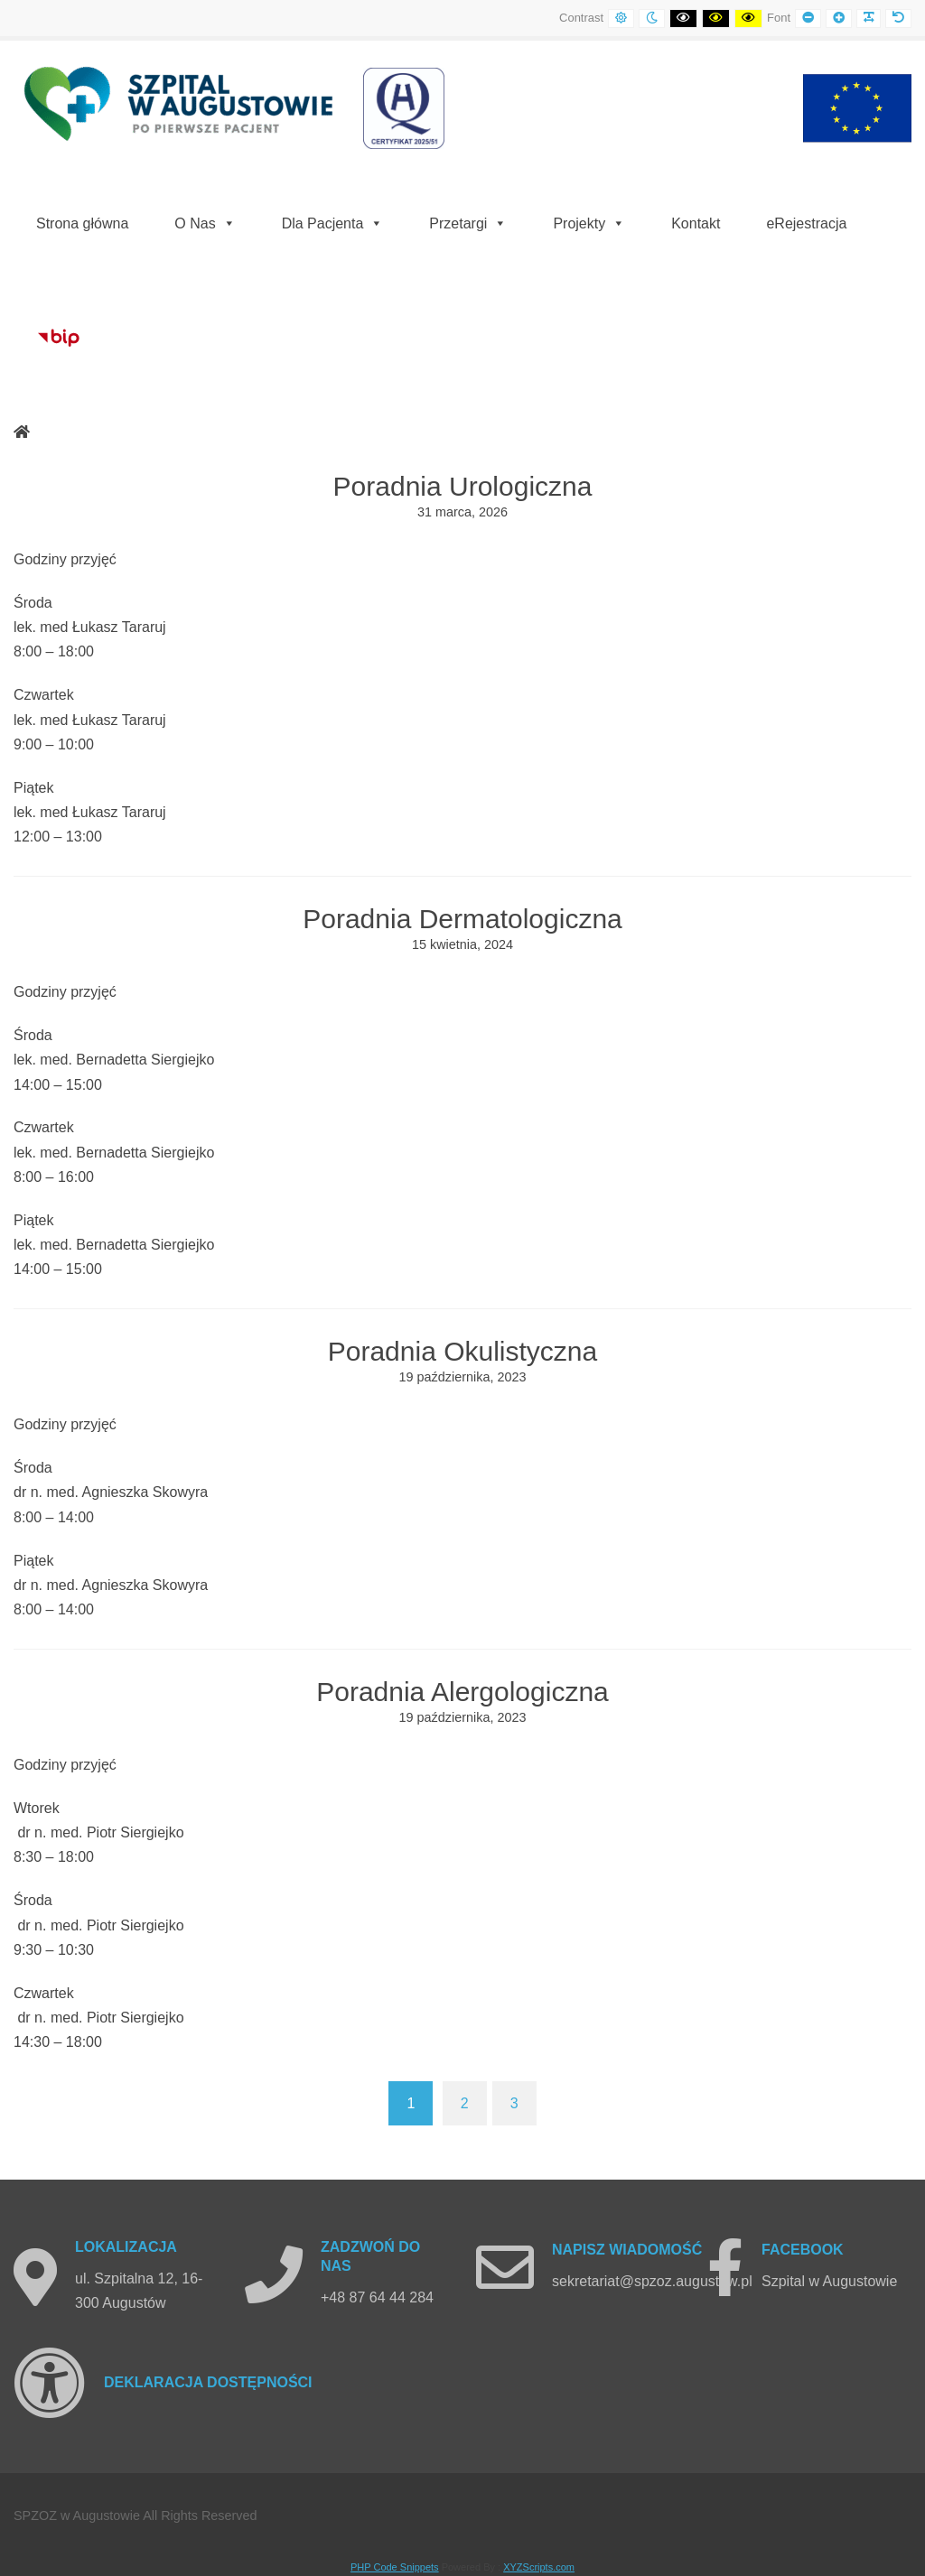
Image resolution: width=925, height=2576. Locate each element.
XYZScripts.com (539, 2567)
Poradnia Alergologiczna (462, 1691)
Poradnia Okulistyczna (462, 1351)
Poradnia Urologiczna (463, 486)
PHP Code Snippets (394, 2567)
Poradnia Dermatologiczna (462, 919)
